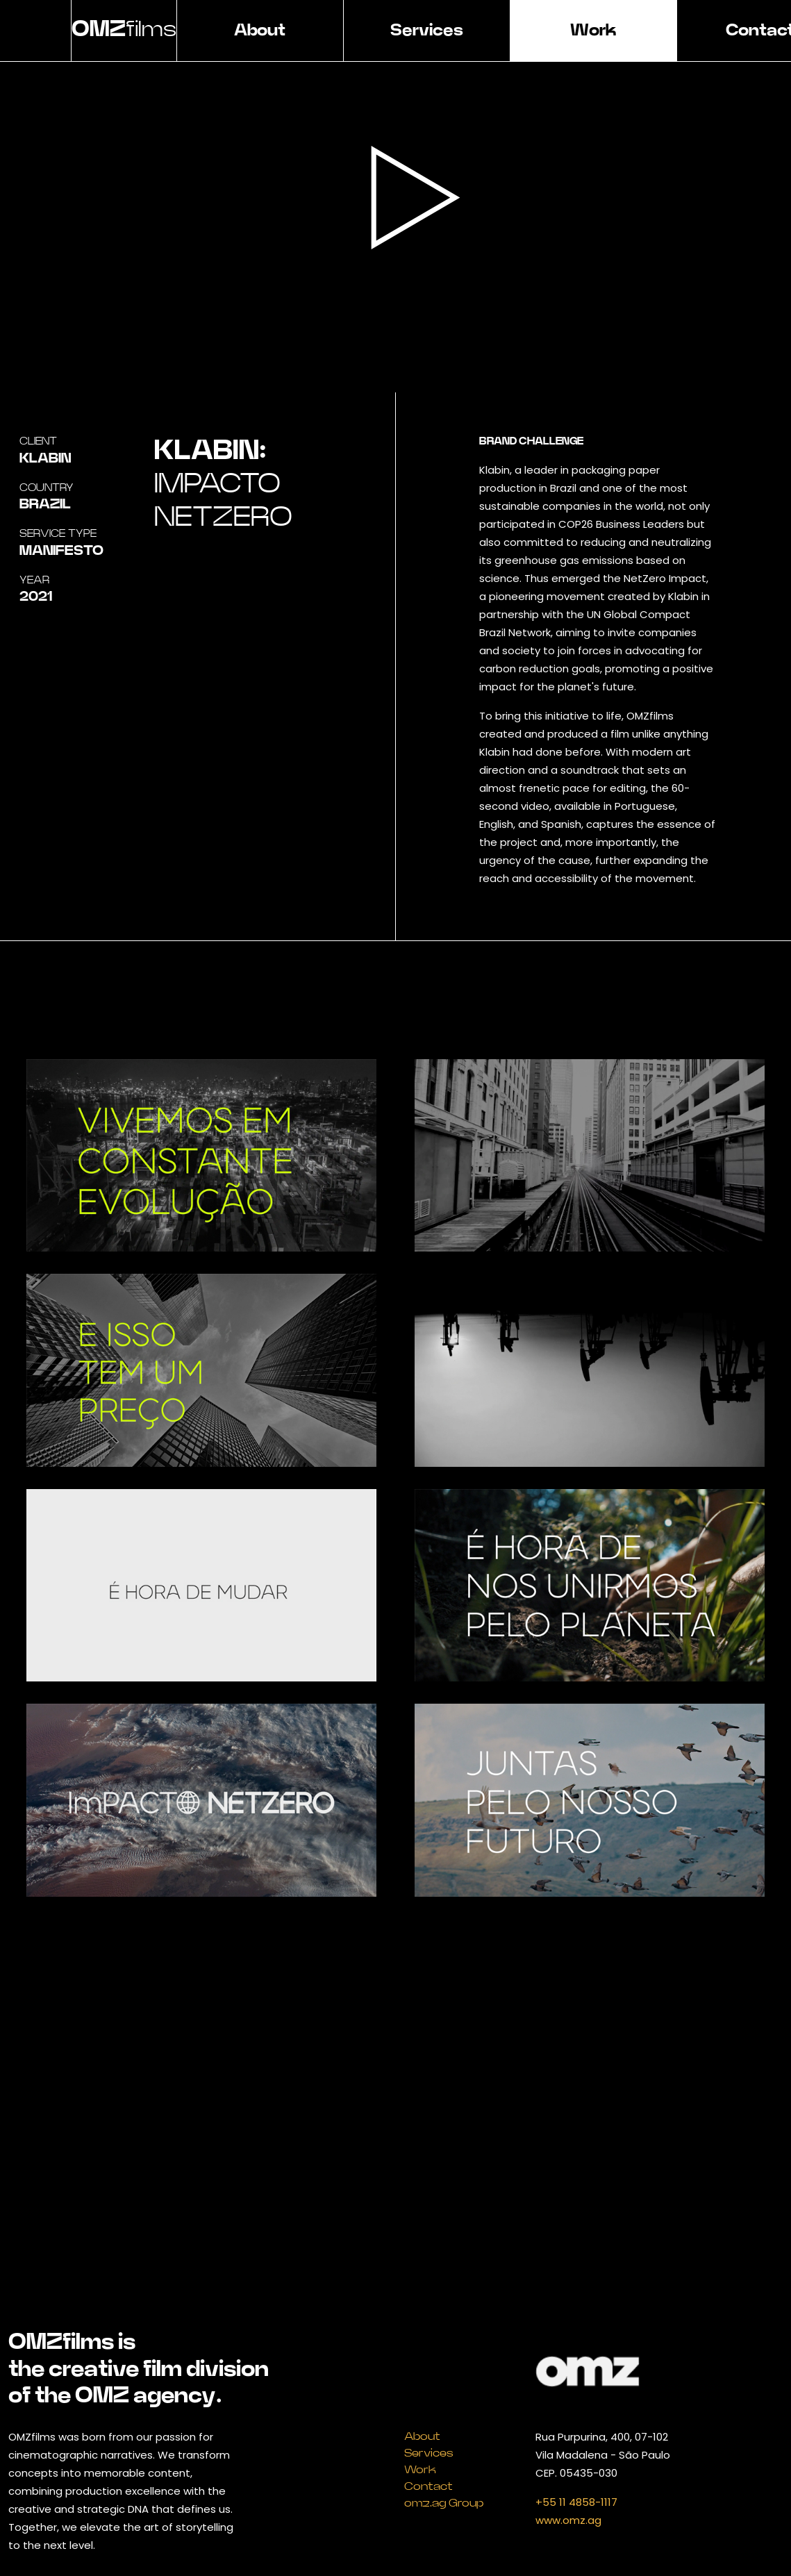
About (259, 30)
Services (426, 30)
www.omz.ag (568, 2520)
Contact (428, 2486)
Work (593, 30)
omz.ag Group (443, 2503)
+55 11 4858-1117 (576, 2502)
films (124, 29)
